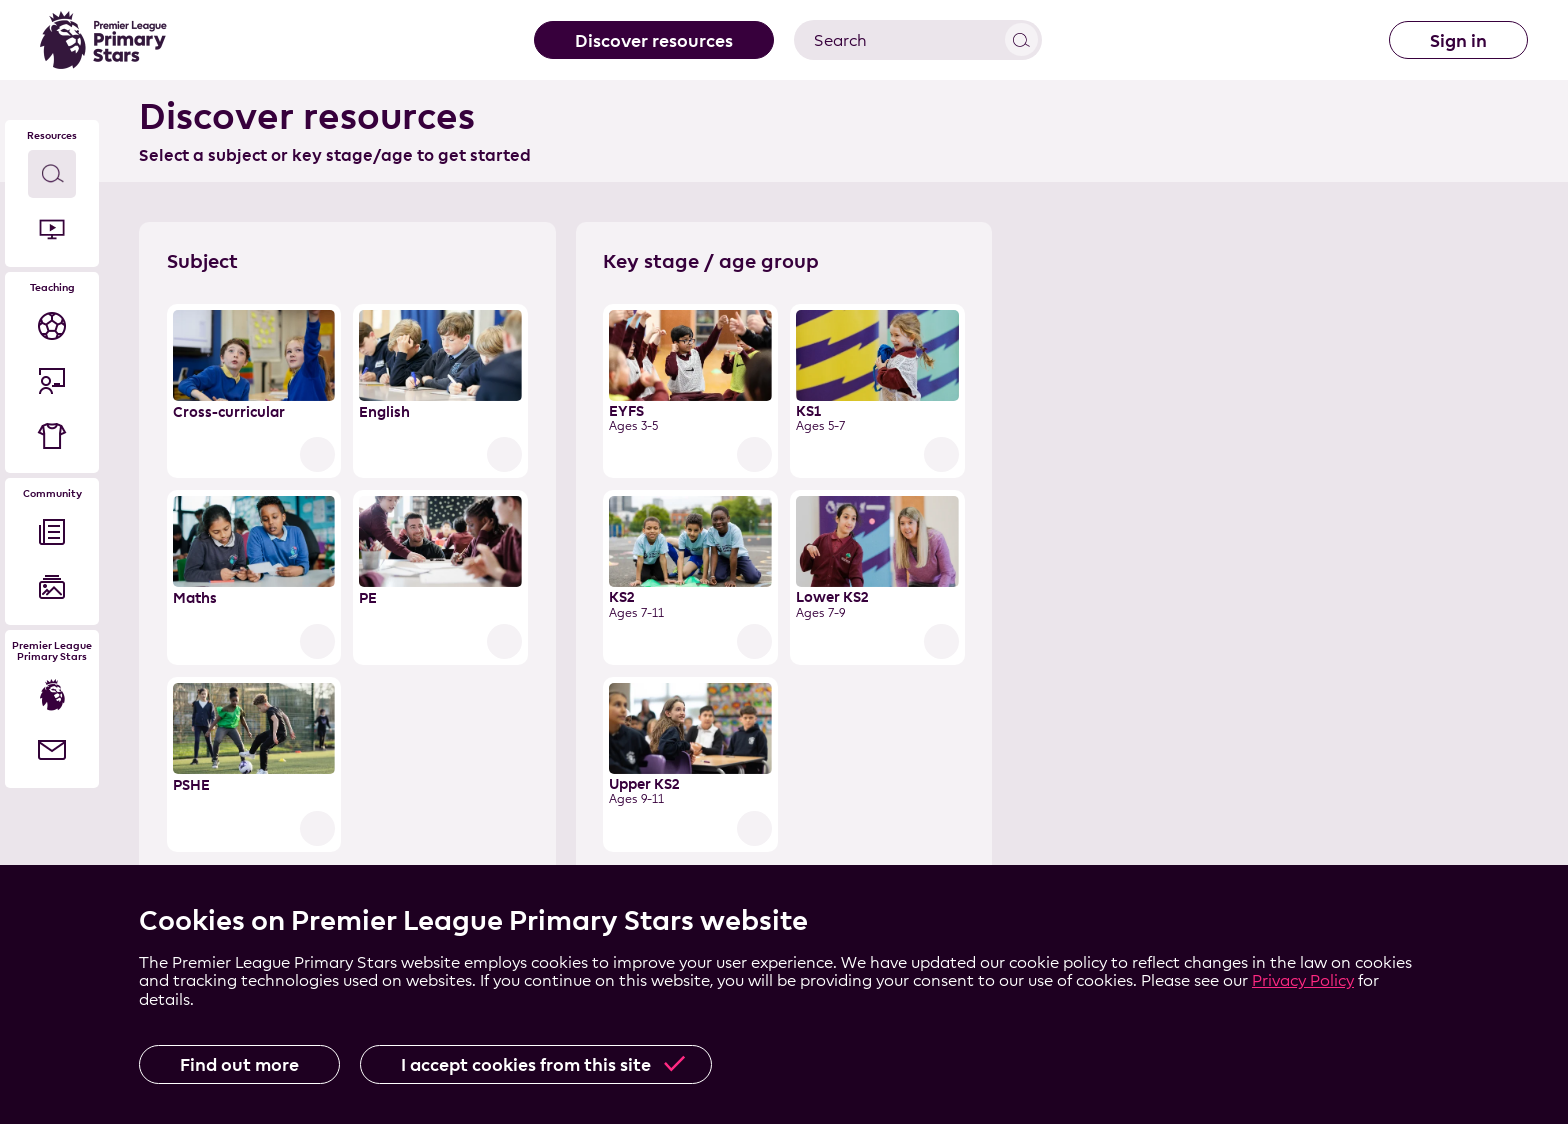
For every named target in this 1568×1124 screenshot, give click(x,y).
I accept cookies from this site (526, 1064)
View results (1021, 39)
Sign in (1458, 40)
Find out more (239, 1064)
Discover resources (654, 40)
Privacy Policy (1303, 980)
